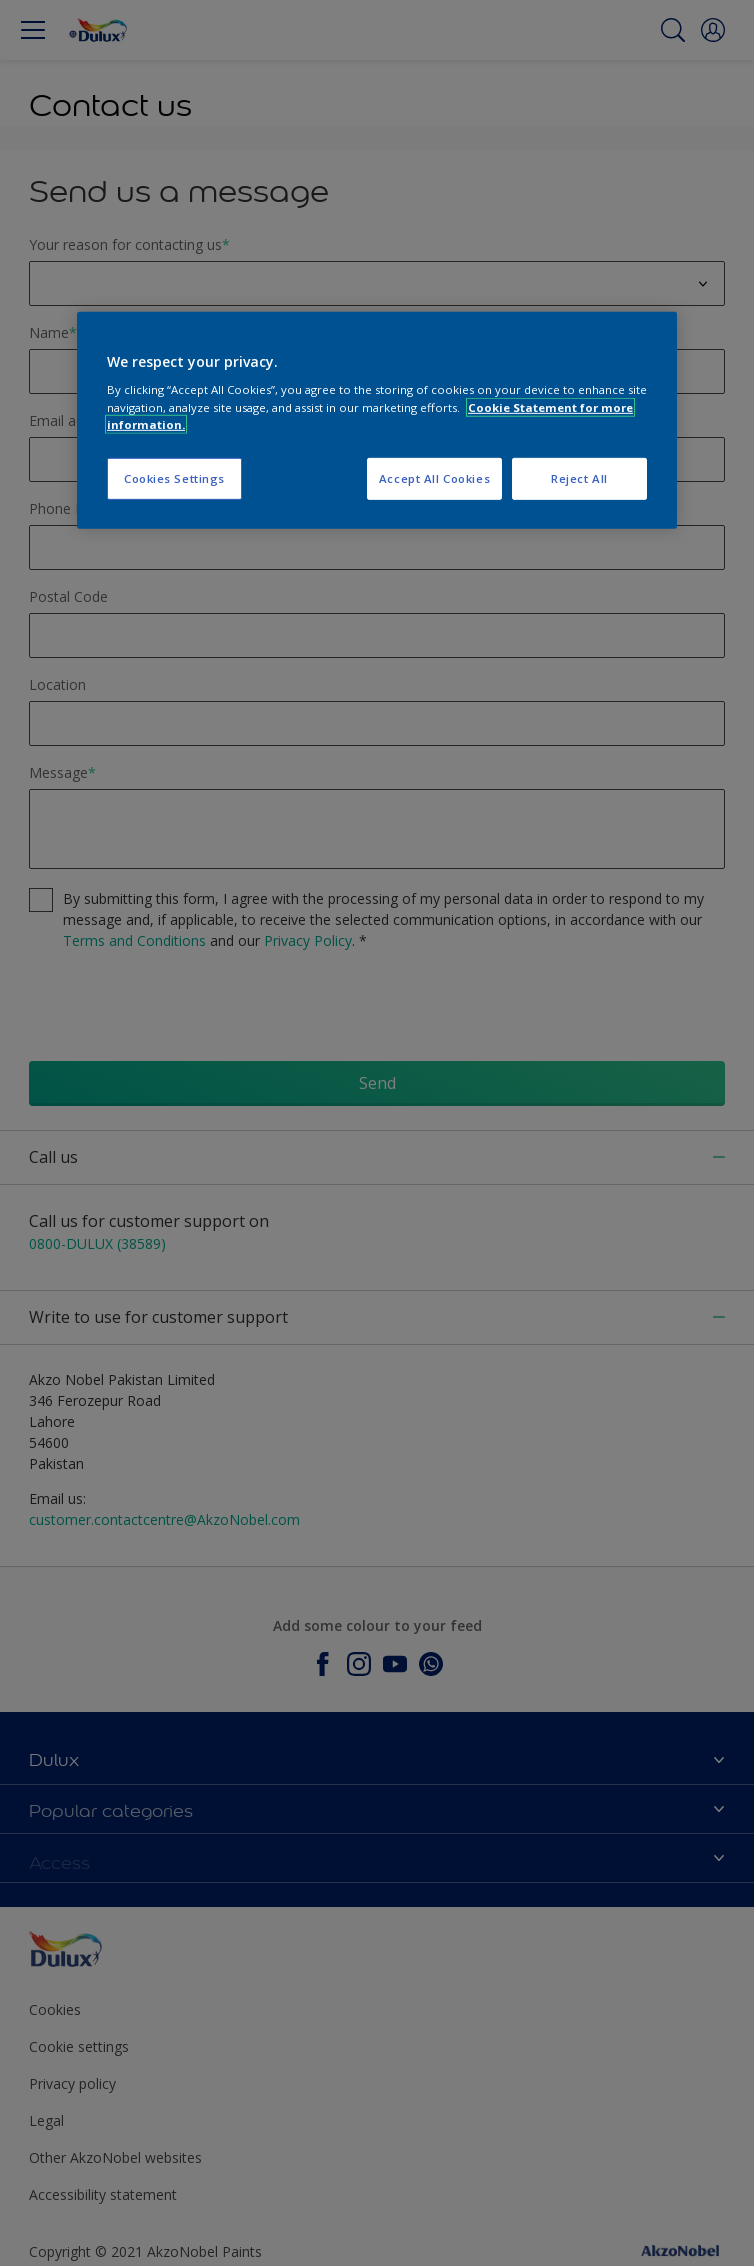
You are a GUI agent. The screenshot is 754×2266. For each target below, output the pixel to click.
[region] (377, 420)
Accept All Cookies (434, 478)
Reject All (579, 478)
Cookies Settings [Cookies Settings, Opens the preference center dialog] (174, 478)
